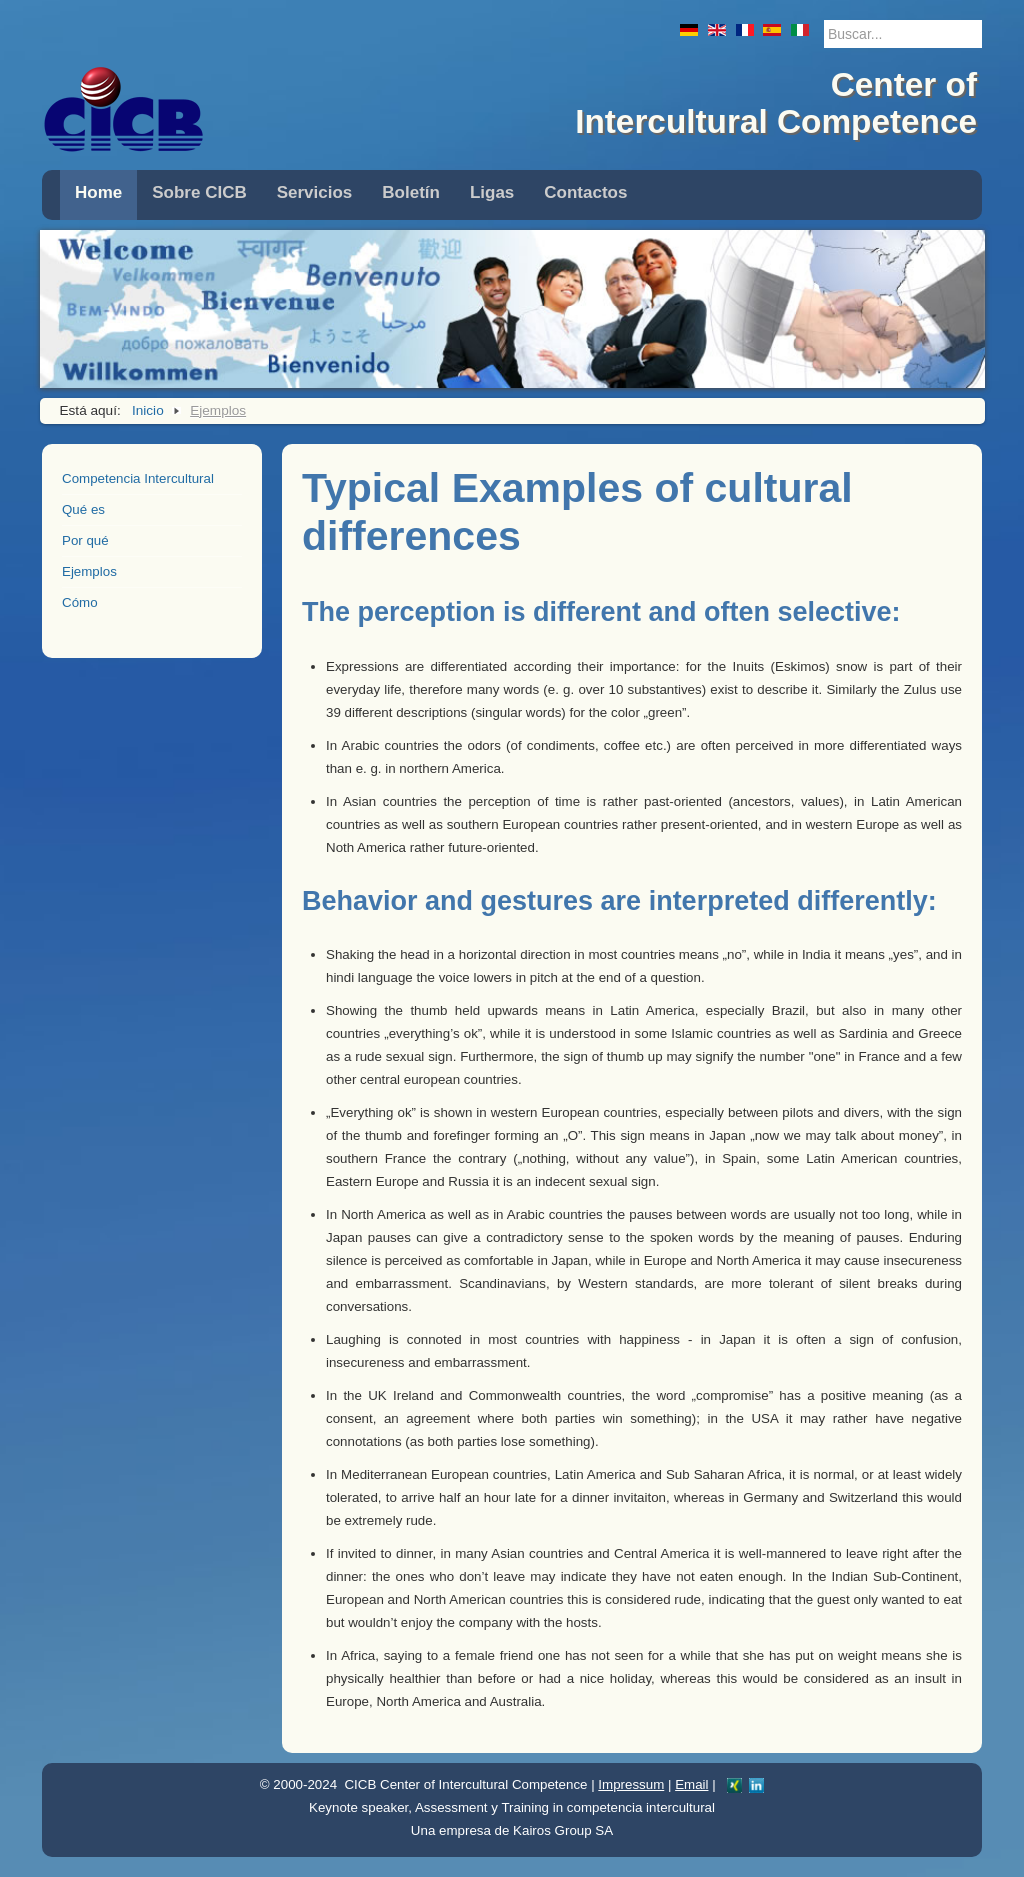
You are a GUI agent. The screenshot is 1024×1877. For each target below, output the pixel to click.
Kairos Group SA (563, 1830)
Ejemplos (89, 571)
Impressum (631, 1784)
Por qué (85, 540)
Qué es (83, 509)
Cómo (80, 602)
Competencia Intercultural (138, 478)
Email (691, 1784)
